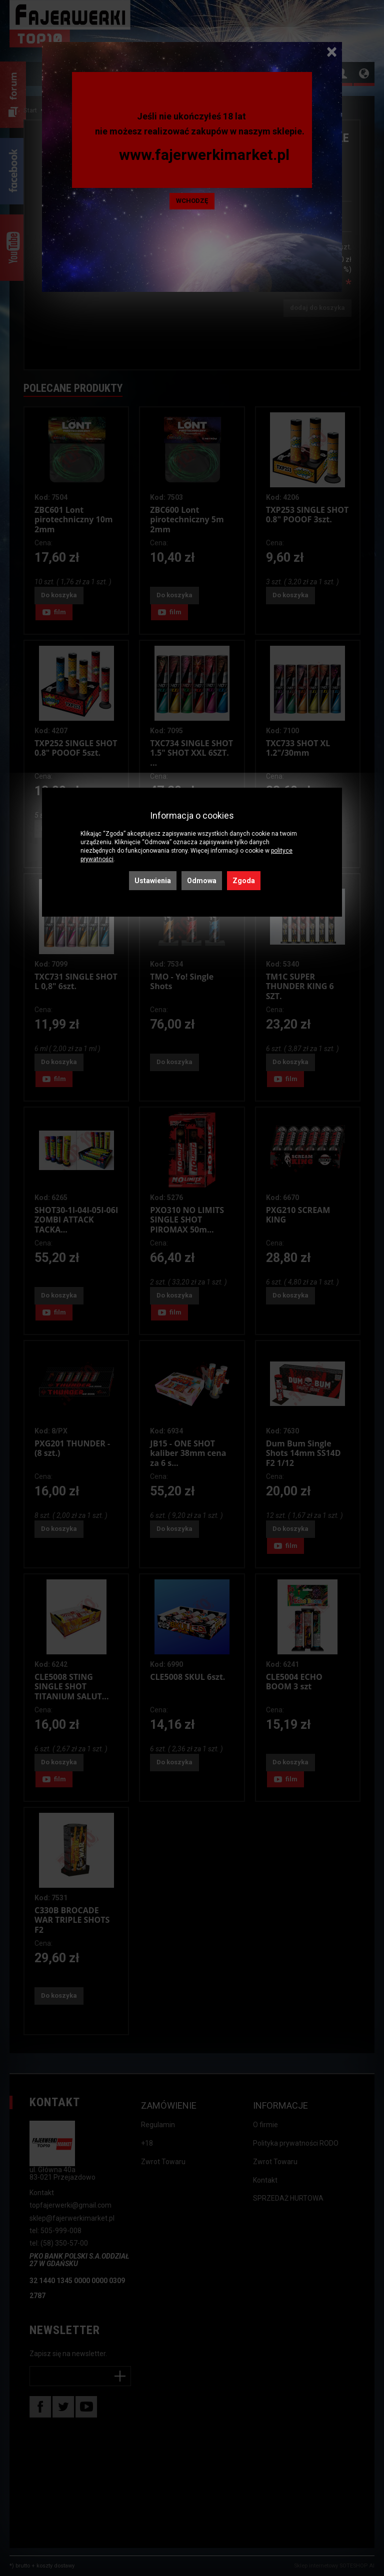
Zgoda (243, 881)
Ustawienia (152, 881)
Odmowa (201, 881)
